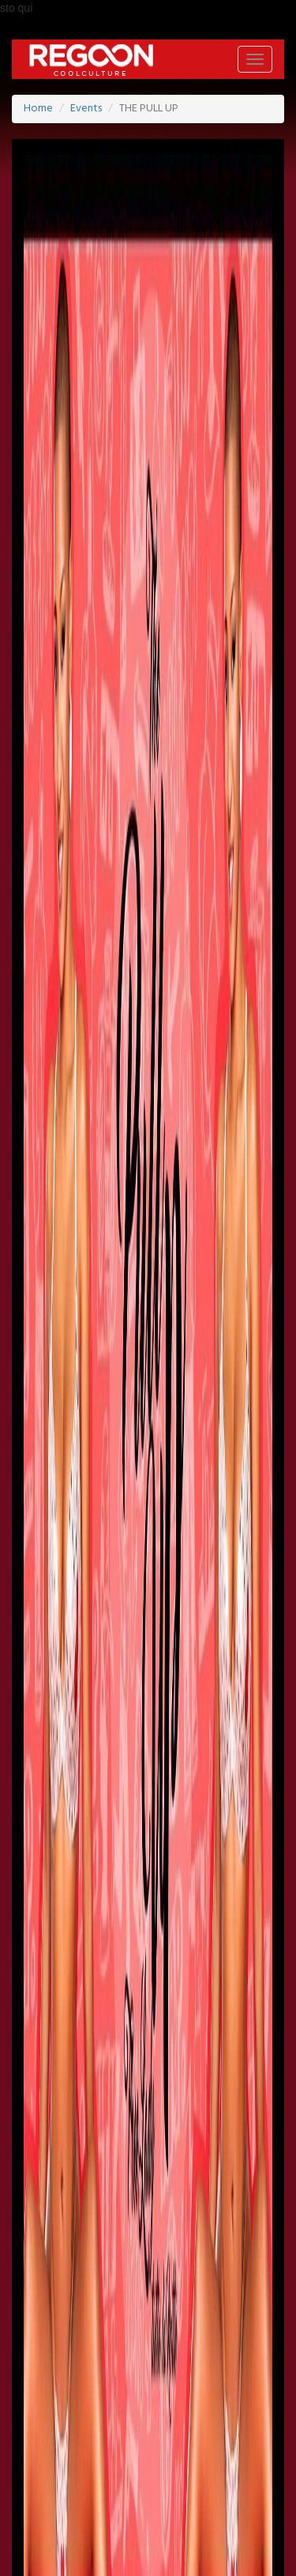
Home (38, 109)
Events (86, 109)
